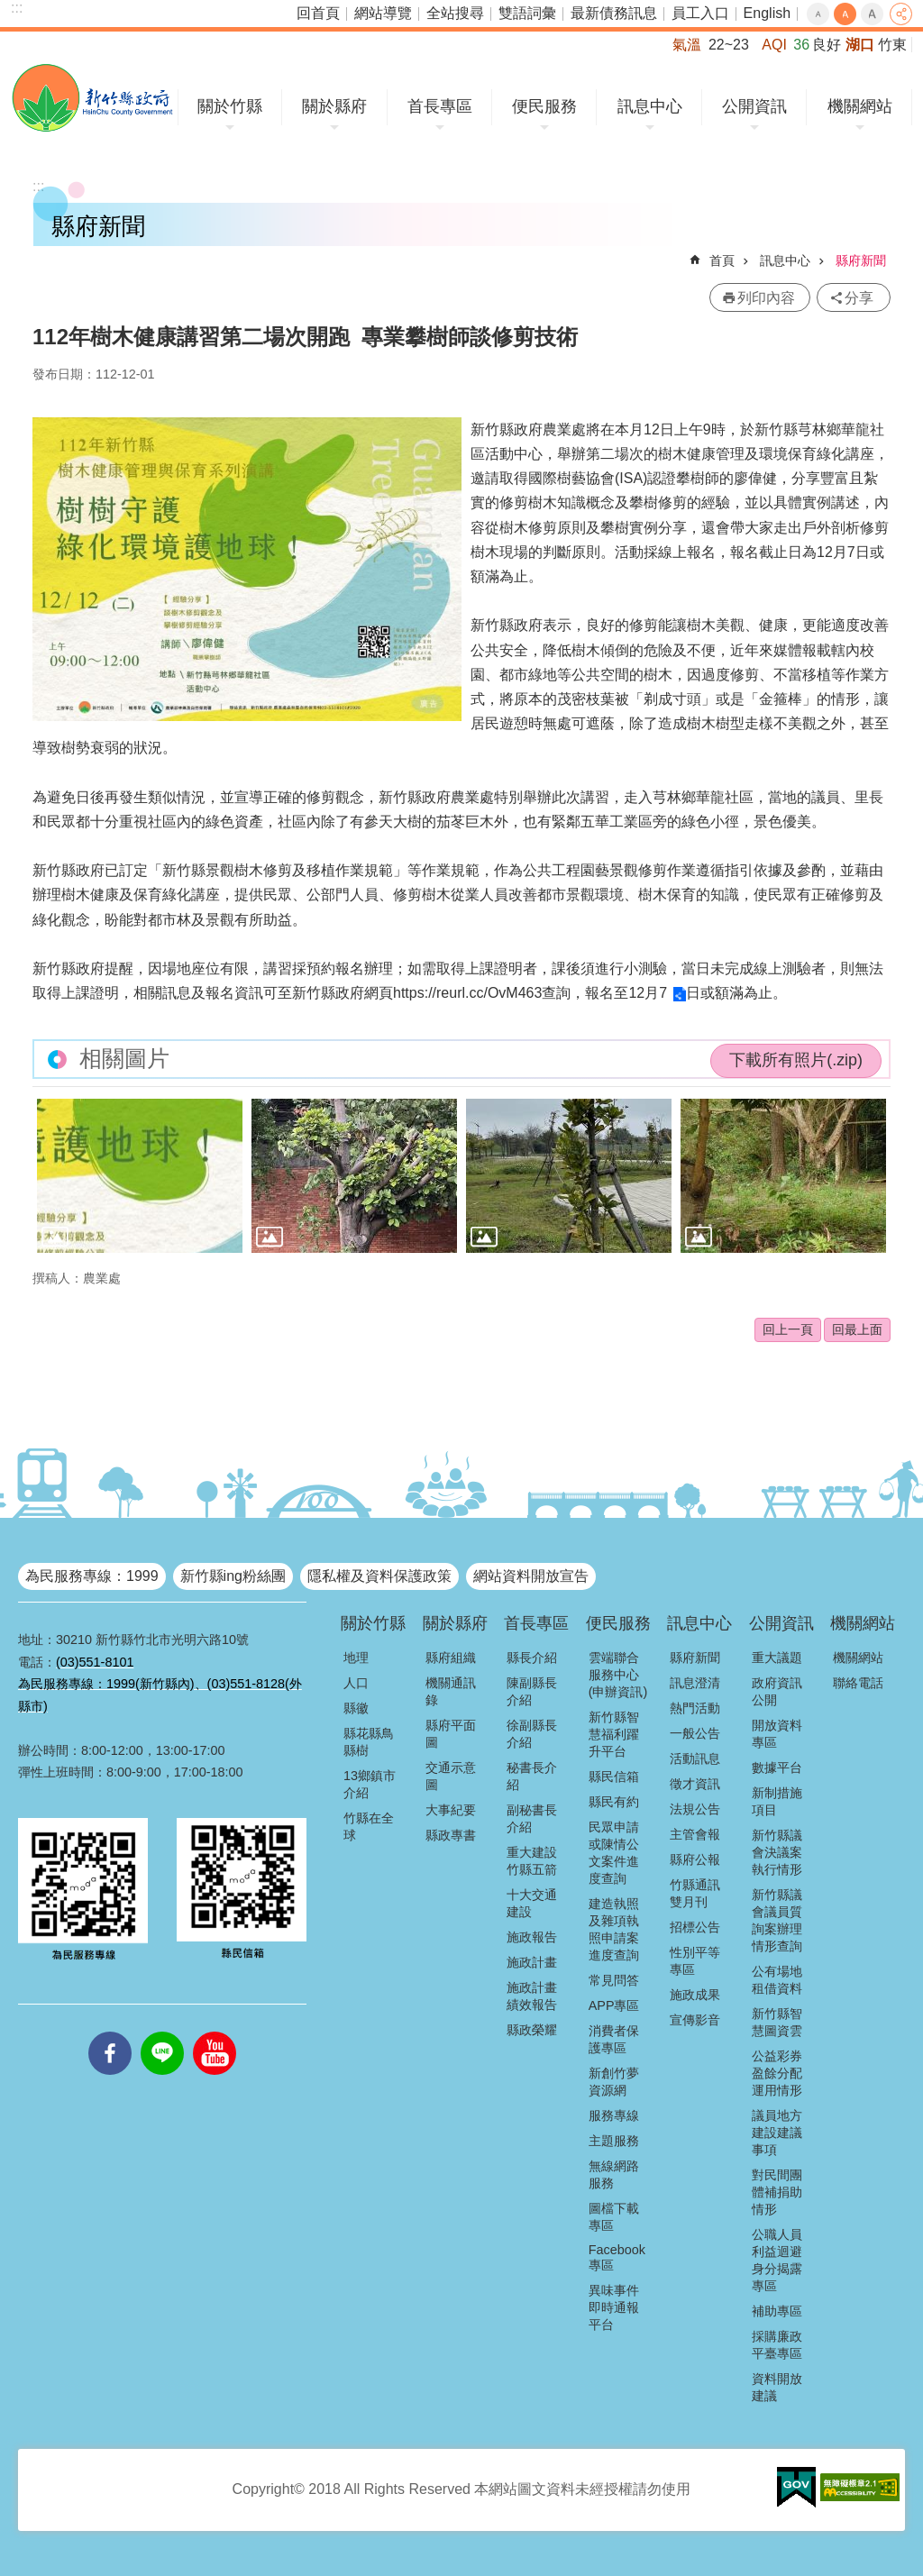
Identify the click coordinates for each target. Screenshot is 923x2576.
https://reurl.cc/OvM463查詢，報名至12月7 (530, 992)
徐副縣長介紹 (532, 1733)
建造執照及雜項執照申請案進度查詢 (614, 1929)
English (767, 13)
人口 (356, 1683)
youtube (214, 2031)
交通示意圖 (450, 1776)
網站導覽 (383, 13)
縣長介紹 (532, 1657)
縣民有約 (614, 1802)
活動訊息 (695, 1758)
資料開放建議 (777, 2387)
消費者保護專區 (614, 2039)
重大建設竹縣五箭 (532, 1861)
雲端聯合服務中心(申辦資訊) (618, 1674)
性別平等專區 (695, 1961)
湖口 (859, 44)
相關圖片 (124, 1058)
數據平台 (777, 1767)
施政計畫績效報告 (532, 1996)
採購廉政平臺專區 (777, 2345)
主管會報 (695, 1834)
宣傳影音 (695, 2020)
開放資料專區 (777, 1733)
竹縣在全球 (368, 1826)
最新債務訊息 (614, 13)
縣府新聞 (861, 260)
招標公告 (695, 1927)
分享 (901, 14)
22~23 (728, 44)
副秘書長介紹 (532, 1818)
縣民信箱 (614, 1776)
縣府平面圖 (450, 1733)
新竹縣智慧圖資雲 (777, 2022)
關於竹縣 (229, 106)
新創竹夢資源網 (614, 2081)
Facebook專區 (617, 2257)
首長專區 (439, 106)
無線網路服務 (614, 2174)
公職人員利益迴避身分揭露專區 (777, 2260)
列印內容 (766, 298)
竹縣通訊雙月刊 (695, 1893)
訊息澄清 (695, 1683)
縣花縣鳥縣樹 (368, 1742)
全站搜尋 (455, 13)
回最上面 (857, 1329)
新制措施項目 (777, 1801)
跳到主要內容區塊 (9, 9)
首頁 (722, 260)
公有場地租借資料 (777, 1980)
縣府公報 (695, 1859)
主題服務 (614, 2140)
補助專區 (777, 2311)
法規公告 (695, 1809)
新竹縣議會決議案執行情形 (777, 1852)
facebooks (110, 2031)
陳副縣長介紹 (532, 1691)
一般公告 (695, 1733)
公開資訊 (754, 106)
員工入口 (700, 13)
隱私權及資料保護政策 (379, 1576)
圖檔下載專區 (614, 2217)
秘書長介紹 (532, 1776)
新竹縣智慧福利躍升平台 (614, 1734)
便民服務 (544, 106)
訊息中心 (649, 106)
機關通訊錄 (450, 1691)
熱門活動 (695, 1708)
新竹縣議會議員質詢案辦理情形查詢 (777, 1920)
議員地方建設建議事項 (777, 2132)
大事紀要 (450, 1810)
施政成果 (695, 1994)
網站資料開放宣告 (531, 1576)
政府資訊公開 (777, 1691)
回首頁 (318, 13)
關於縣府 (334, 106)
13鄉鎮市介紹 (369, 1784)
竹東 (892, 44)
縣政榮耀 (532, 2030)
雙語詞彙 (527, 13)
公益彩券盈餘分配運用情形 (777, 2073)
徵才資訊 (695, 1784)
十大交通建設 (532, 1903)
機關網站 (859, 106)
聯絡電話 (858, 1683)
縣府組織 (450, 1657)
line (162, 2031)
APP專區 (614, 2005)
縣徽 (356, 1708)
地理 (356, 1657)
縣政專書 (450, 1835)
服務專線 (614, 2115)
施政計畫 (532, 1962)
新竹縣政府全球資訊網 (92, 98)
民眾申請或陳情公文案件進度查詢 (614, 1853)
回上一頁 (788, 1329)
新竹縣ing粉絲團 (233, 1576)
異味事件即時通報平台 (614, 2307)
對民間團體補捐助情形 (777, 2192)
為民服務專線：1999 (92, 1576)
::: (17, 7)
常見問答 (614, 1980)
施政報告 (532, 1937)
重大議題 (777, 1657)
